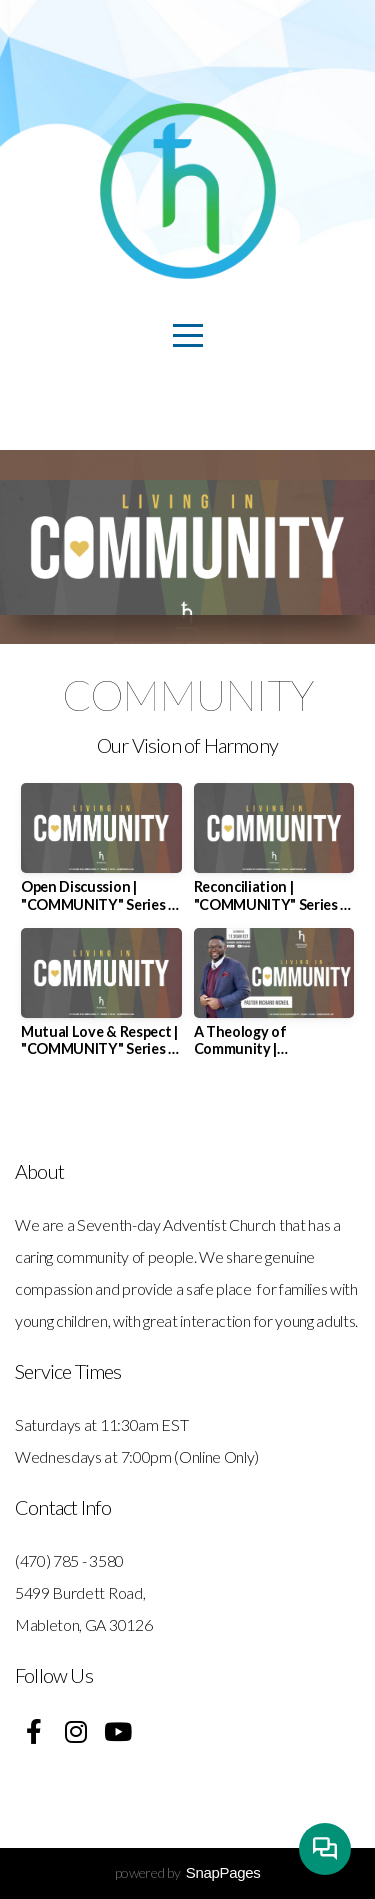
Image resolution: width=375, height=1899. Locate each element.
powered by (188, 1872)
